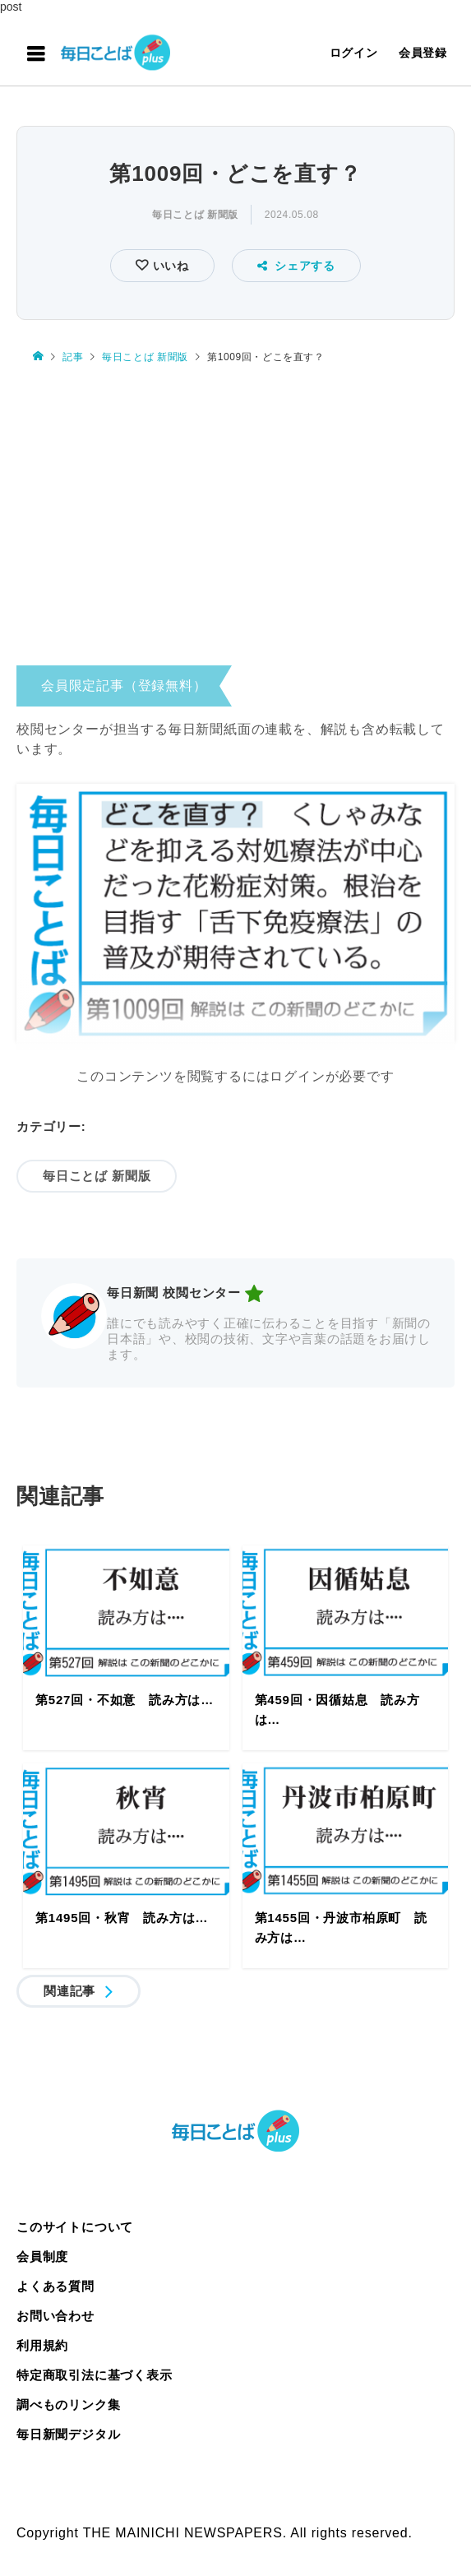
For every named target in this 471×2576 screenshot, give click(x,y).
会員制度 (42, 2256)
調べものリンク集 (68, 2405)
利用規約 (42, 2345)
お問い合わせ (55, 2316)
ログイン (354, 52)
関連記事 (69, 1991)
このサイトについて (74, 2227)
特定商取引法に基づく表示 (94, 2375)
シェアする (296, 265)
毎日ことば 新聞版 (195, 214)
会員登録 (423, 52)
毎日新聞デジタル (68, 2434)
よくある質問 (55, 2286)
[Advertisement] (235, 519)
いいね (169, 265)
